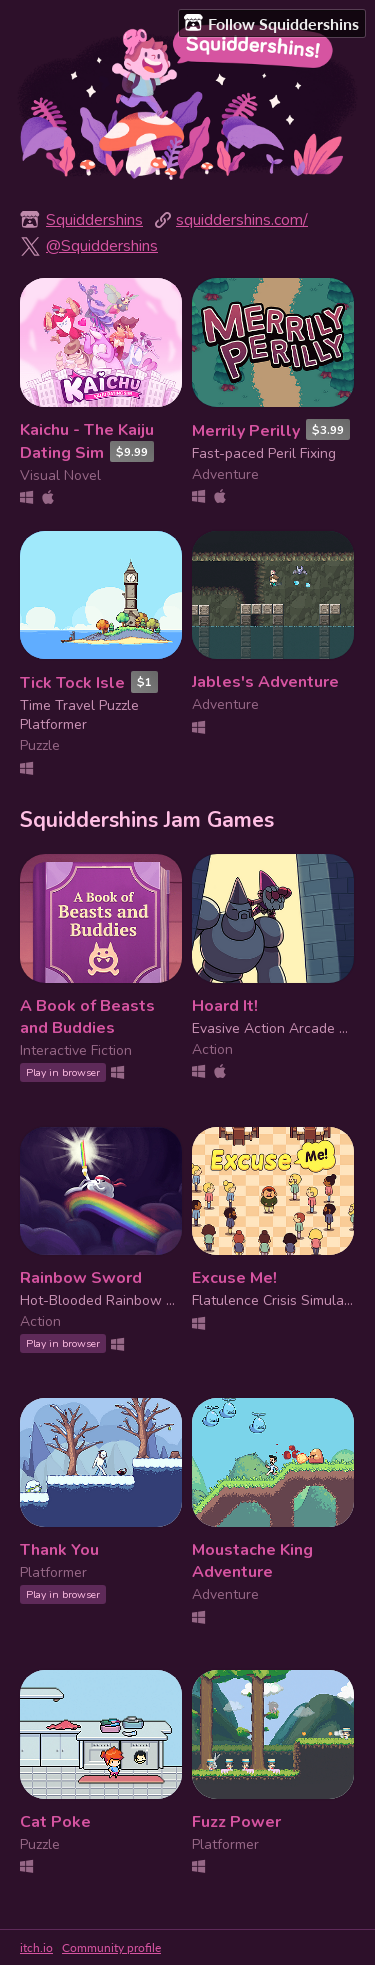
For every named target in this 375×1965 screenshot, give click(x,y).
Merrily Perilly (246, 431)
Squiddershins (94, 220)
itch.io (36, 1947)
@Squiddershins (102, 246)
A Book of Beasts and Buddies (87, 1017)
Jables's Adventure (265, 682)
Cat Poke (55, 1822)
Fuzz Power (236, 1822)
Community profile (111, 1947)
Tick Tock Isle (72, 683)
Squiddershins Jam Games (147, 820)
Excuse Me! (234, 1278)
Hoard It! (225, 1006)
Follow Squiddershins (271, 23)
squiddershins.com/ (242, 220)
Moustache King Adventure (252, 1561)
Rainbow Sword (81, 1278)
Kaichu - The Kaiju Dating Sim (87, 441)
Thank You (59, 1550)
